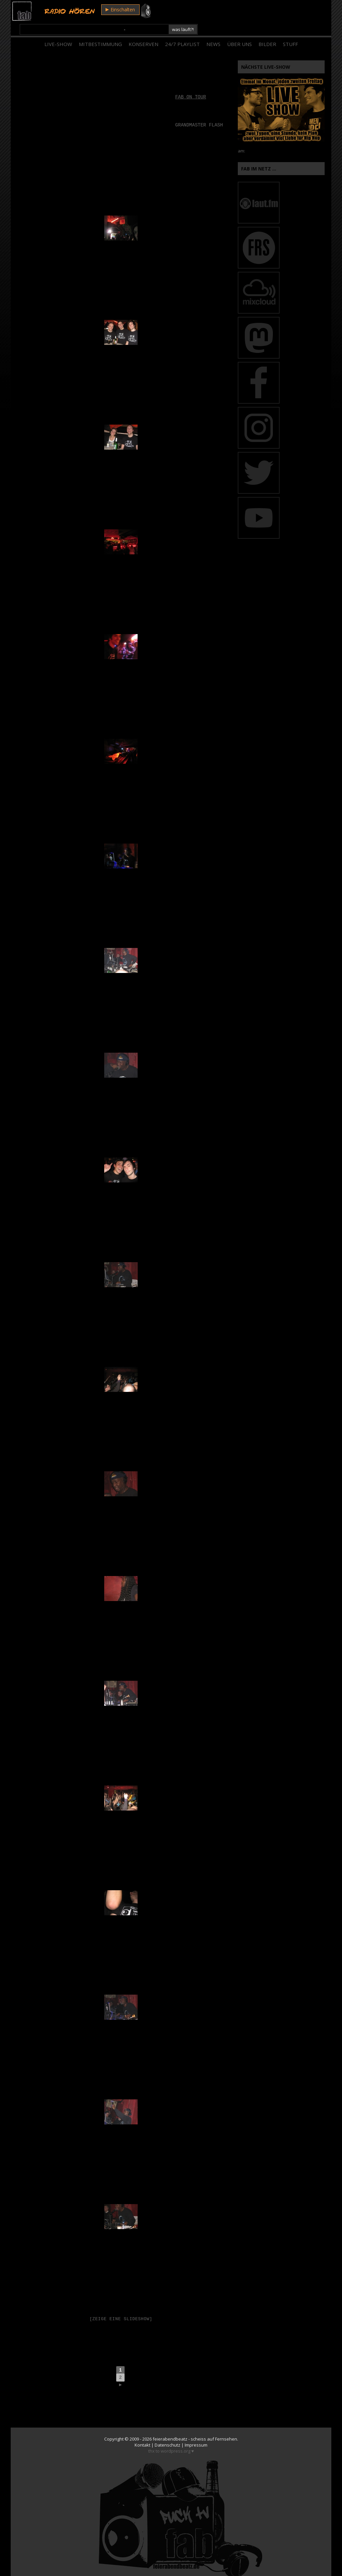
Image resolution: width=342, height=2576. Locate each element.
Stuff (290, 30)
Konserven (143, 30)
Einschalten (118, 11)
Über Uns (239, 30)
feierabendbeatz (170, 2427)
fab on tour (190, 83)
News (213, 30)
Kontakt (142, 2433)
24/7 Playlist (182, 30)
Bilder (267, 30)
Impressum (196, 2433)
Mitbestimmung (100, 30)
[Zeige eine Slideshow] (121, 2305)
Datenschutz (167, 2433)
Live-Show (58, 30)
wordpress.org (175, 2439)
